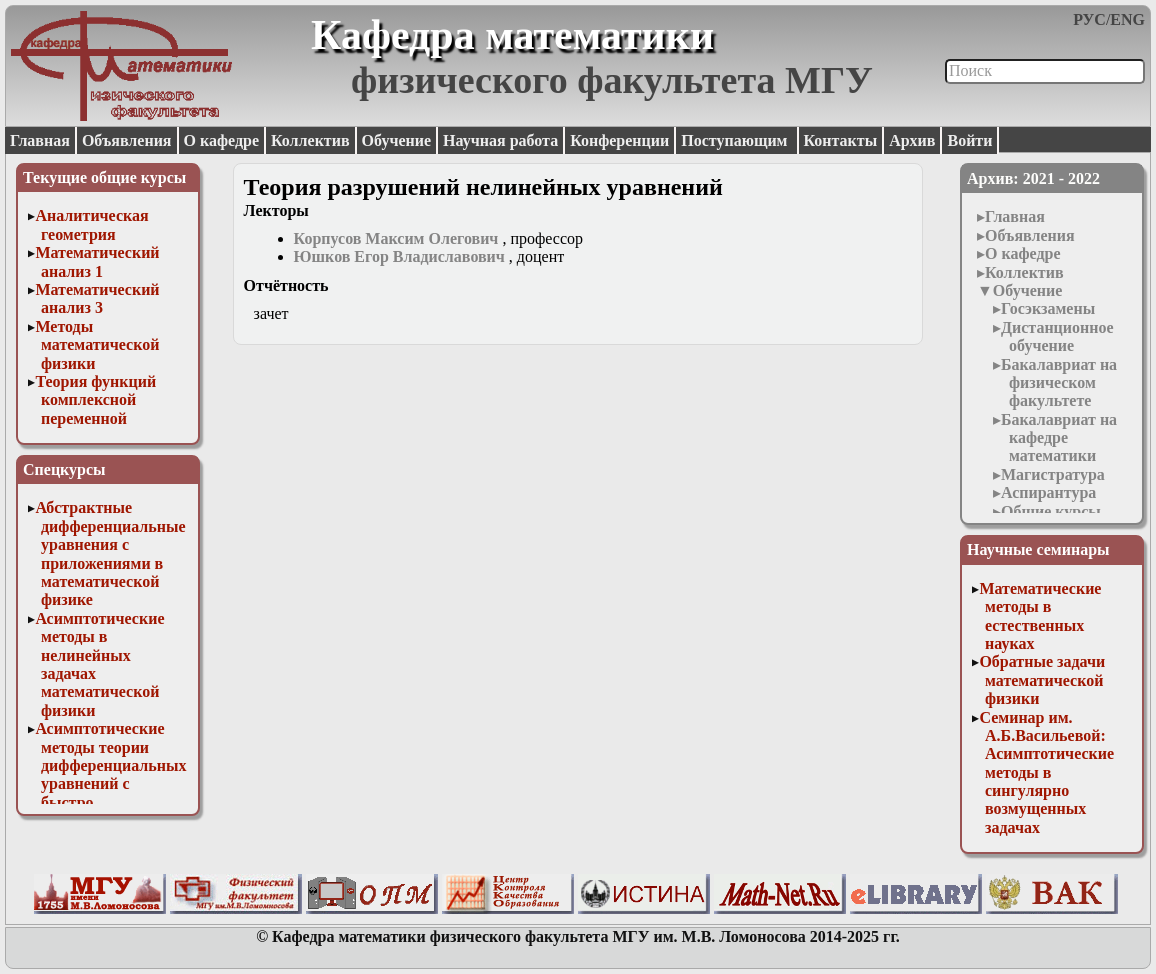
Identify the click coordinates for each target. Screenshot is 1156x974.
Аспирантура (1048, 492)
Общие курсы (1051, 511)
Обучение (397, 140)
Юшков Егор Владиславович (399, 256)
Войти (969, 140)
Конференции (619, 140)
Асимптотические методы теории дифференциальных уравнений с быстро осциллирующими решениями (110, 783)
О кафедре (221, 140)
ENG (1127, 19)
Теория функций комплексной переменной (95, 400)
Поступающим (736, 140)
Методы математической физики (97, 345)
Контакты (841, 140)
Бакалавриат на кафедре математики (1059, 438)
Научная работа (500, 140)
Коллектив (310, 140)
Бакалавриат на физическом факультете (1059, 383)
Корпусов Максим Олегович (396, 238)
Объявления (127, 140)
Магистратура (1053, 474)
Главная (40, 140)
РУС (1089, 19)
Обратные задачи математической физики (1042, 680)
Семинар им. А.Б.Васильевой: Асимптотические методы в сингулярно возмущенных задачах (1046, 772)
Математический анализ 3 (97, 298)
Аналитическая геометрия (91, 224)
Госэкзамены (1048, 308)
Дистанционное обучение (1057, 336)
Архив (912, 140)
